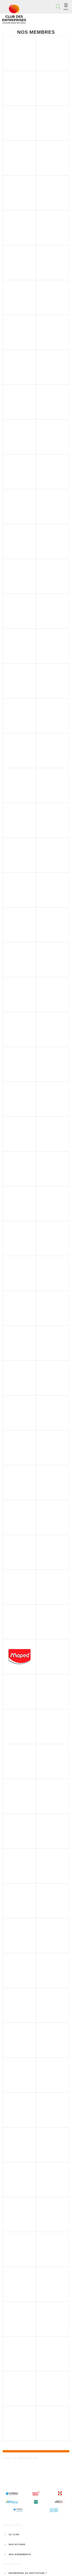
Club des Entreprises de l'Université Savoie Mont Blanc (14, 13)
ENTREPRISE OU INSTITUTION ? (28, 2573)
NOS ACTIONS (17, 2544)
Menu (66, 9)
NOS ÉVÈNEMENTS (20, 2554)
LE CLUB (14, 2534)
